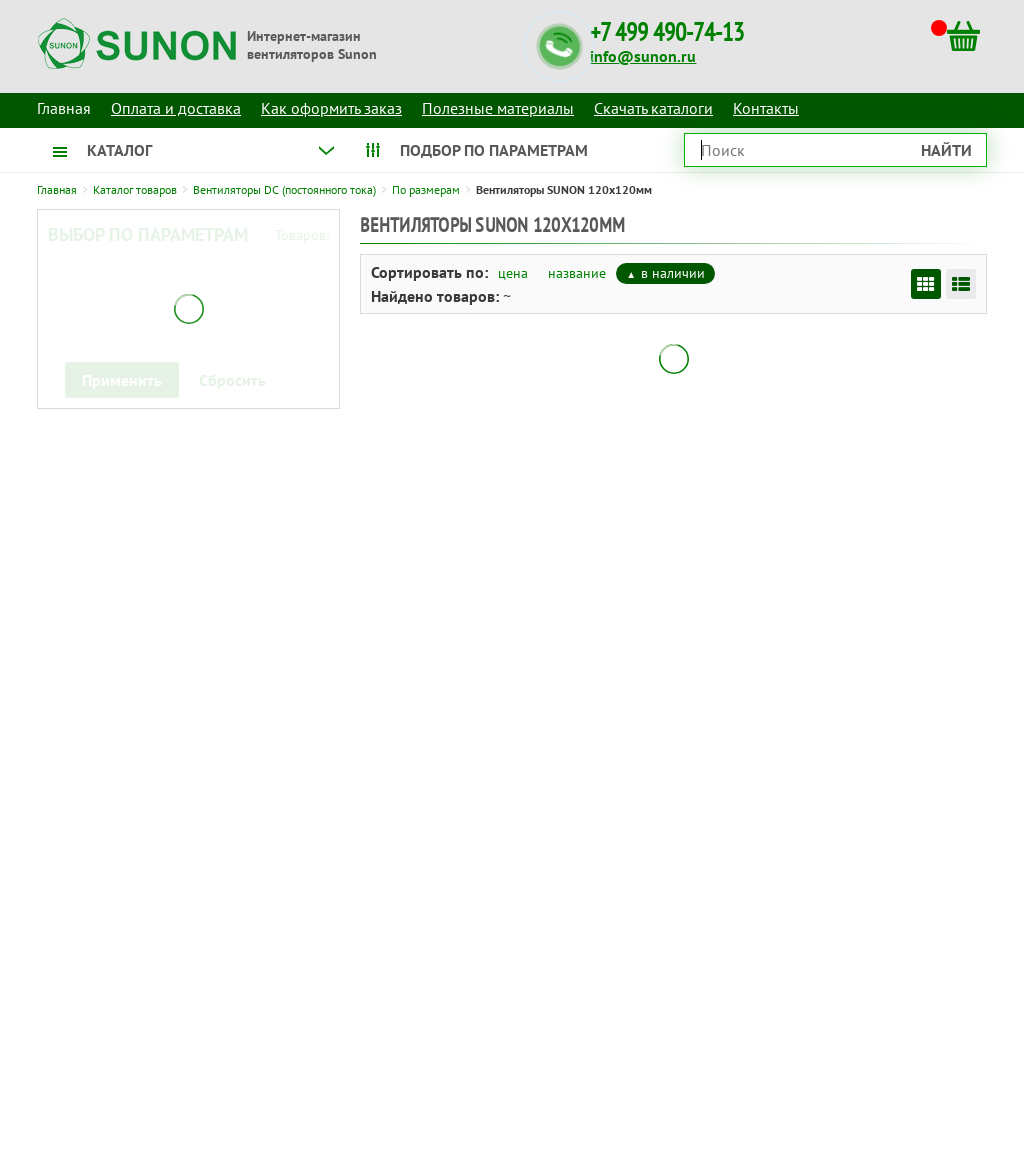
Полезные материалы (498, 108)
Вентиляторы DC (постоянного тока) (284, 189)
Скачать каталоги (653, 108)
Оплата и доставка (176, 108)
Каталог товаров (135, 189)
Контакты (766, 108)
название (577, 273)
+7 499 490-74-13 (667, 32)
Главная (57, 189)
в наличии (673, 273)
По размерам (426, 189)
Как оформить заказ (331, 108)
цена (513, 273)
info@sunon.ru (643, 56)
